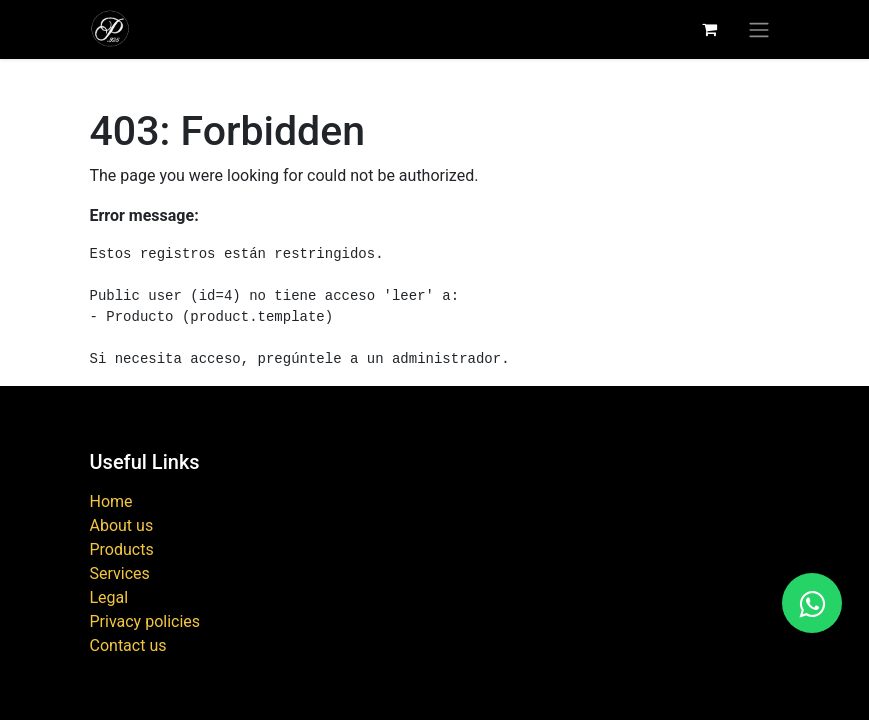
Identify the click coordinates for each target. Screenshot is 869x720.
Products (122, 549)
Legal (109, 597)
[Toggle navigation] (759, 29)
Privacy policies (145, 621)
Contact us (128, 645)
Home (111, 501)
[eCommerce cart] (710, 29)
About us (122, 525)
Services (120, 573)
